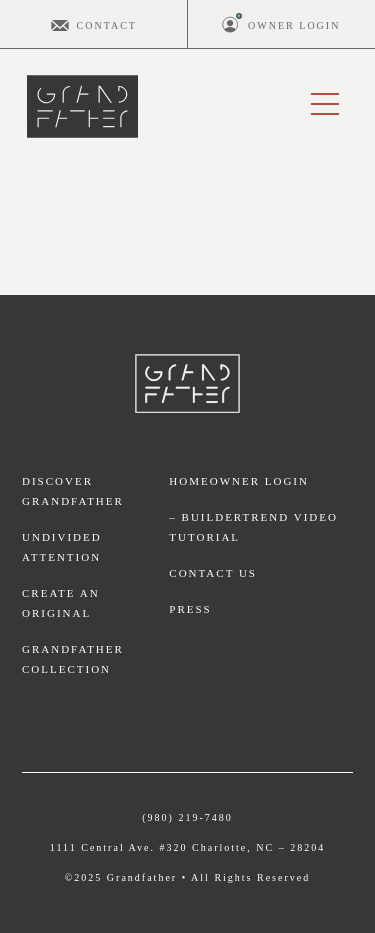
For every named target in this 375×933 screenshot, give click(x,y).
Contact (107, 25)
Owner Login (294, 25)
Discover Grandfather (73, 491)
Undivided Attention (62, 547)
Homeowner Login (239, 481)
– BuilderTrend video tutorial (253, 527)
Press (190, 609)
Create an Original (61, 603)
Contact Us (213, 573)
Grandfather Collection (73, 659)
